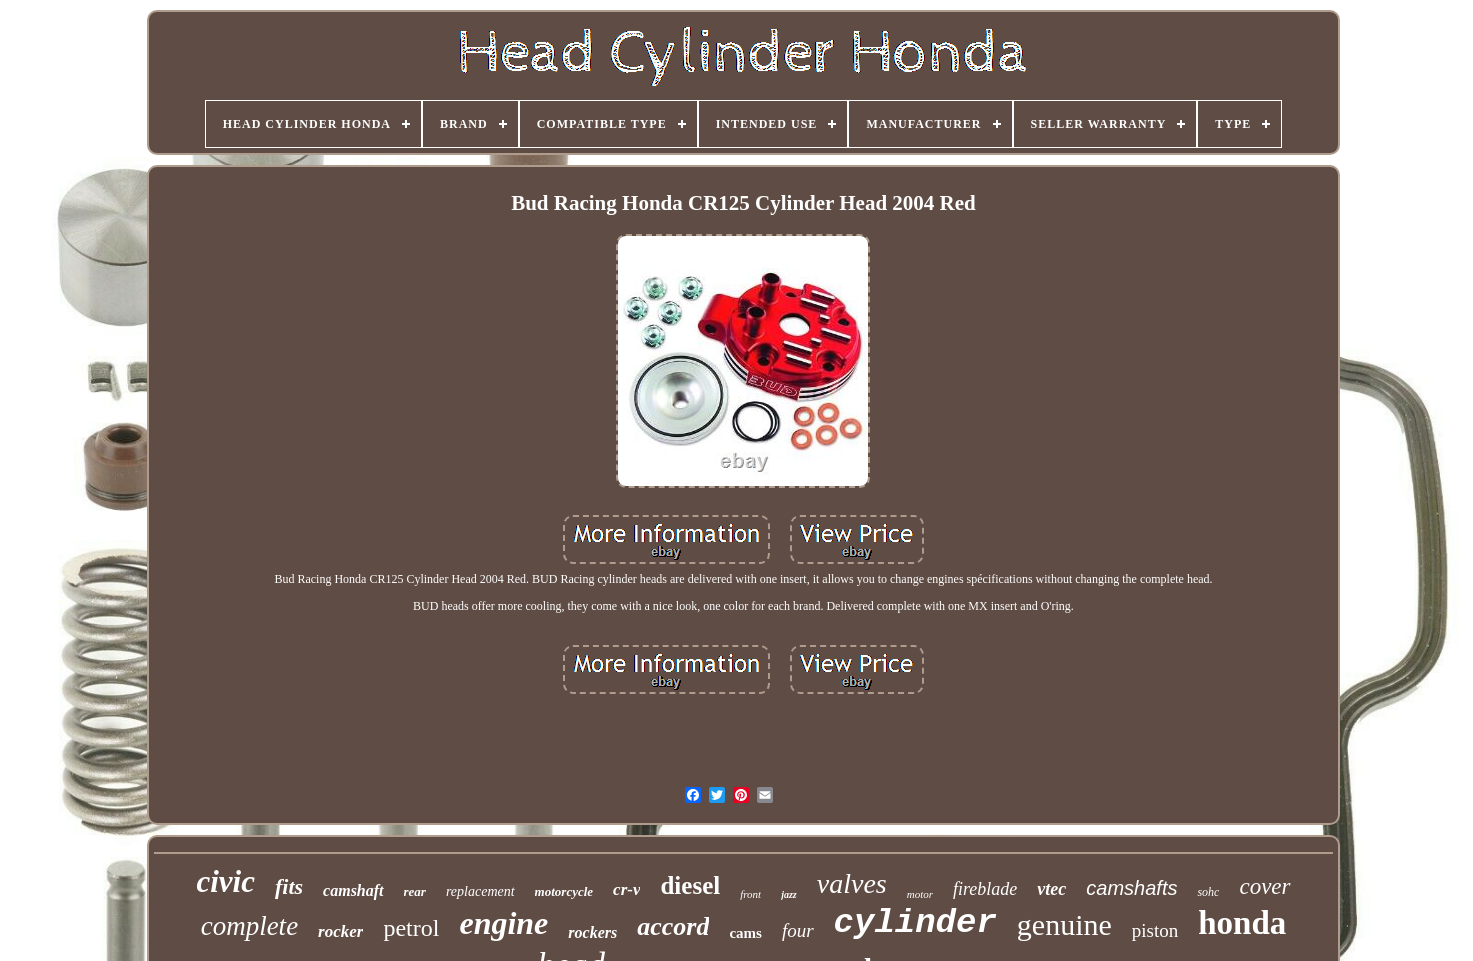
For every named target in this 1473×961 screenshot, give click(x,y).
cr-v (626, 889)
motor (920, 894)
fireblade (985, 889)
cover (1264, 886)
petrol (411, 928)
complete (249, 926)
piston (1155, 930)
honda (1242, 923)
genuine (1064, 924)
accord (673, 926)
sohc (1208, 892)
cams (745, 933)
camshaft (353, 890)
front (750, 894)
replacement (480, 891)
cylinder (915, 923)
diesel (690, 885)
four (798, 930)
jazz (789, 894)
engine (503, 923)
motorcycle (564, 891)
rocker (340, 931)
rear (415, 891)
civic (225, 881)
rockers (592, 932)
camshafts (1131, 888)
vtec (1051, 889)
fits (289, 886)
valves (852, 883)
